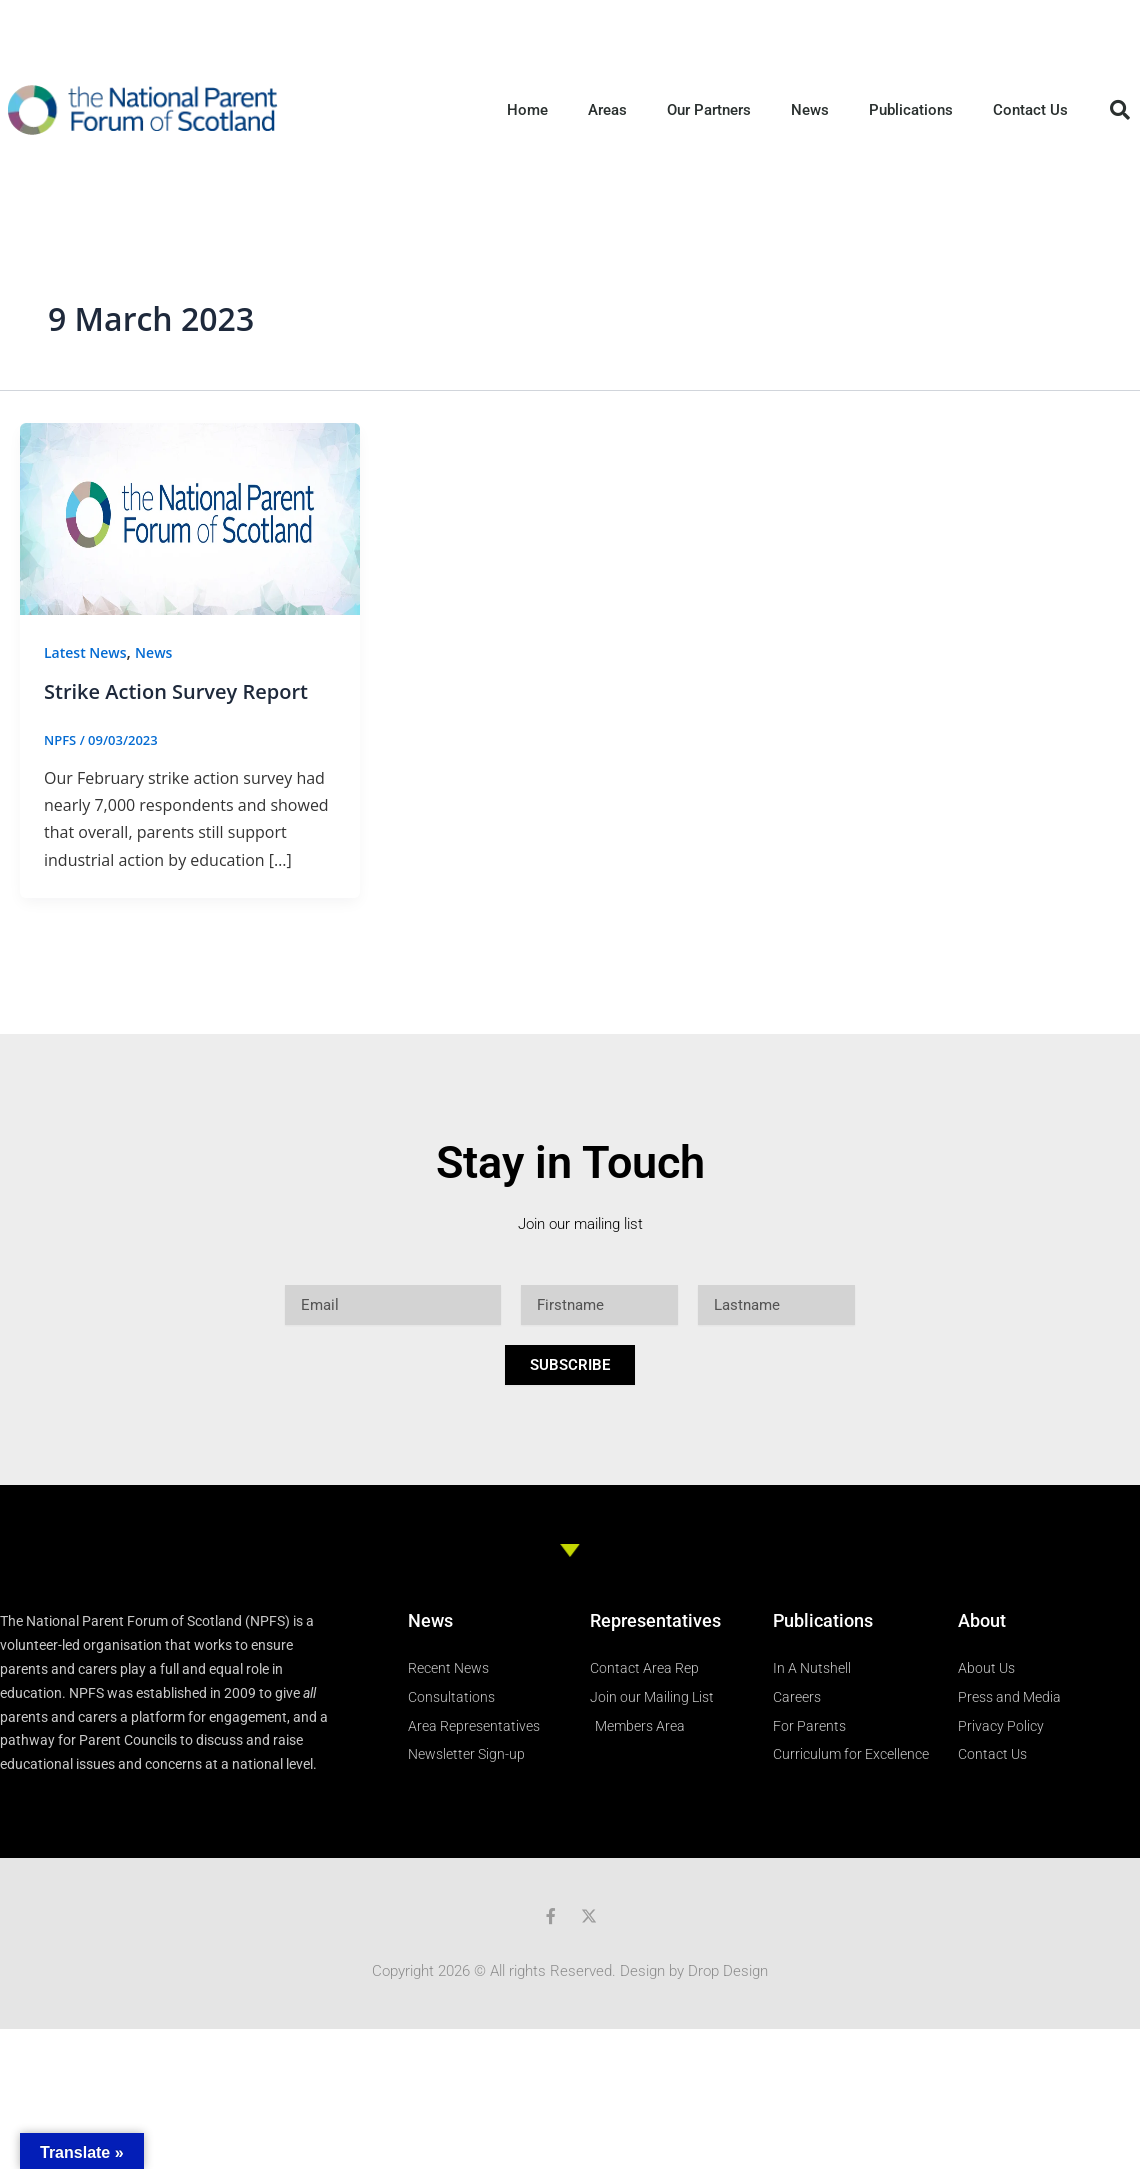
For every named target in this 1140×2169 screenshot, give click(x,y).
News (810, 110)
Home (527, 110)
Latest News (85, 652)
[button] (1120, 110)
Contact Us (1030, 110)
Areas (607, 110)
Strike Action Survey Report (176, 691)
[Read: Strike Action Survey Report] (190, 517)
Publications (911, 110)
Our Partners (709, 110)
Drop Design (728, 1971)
